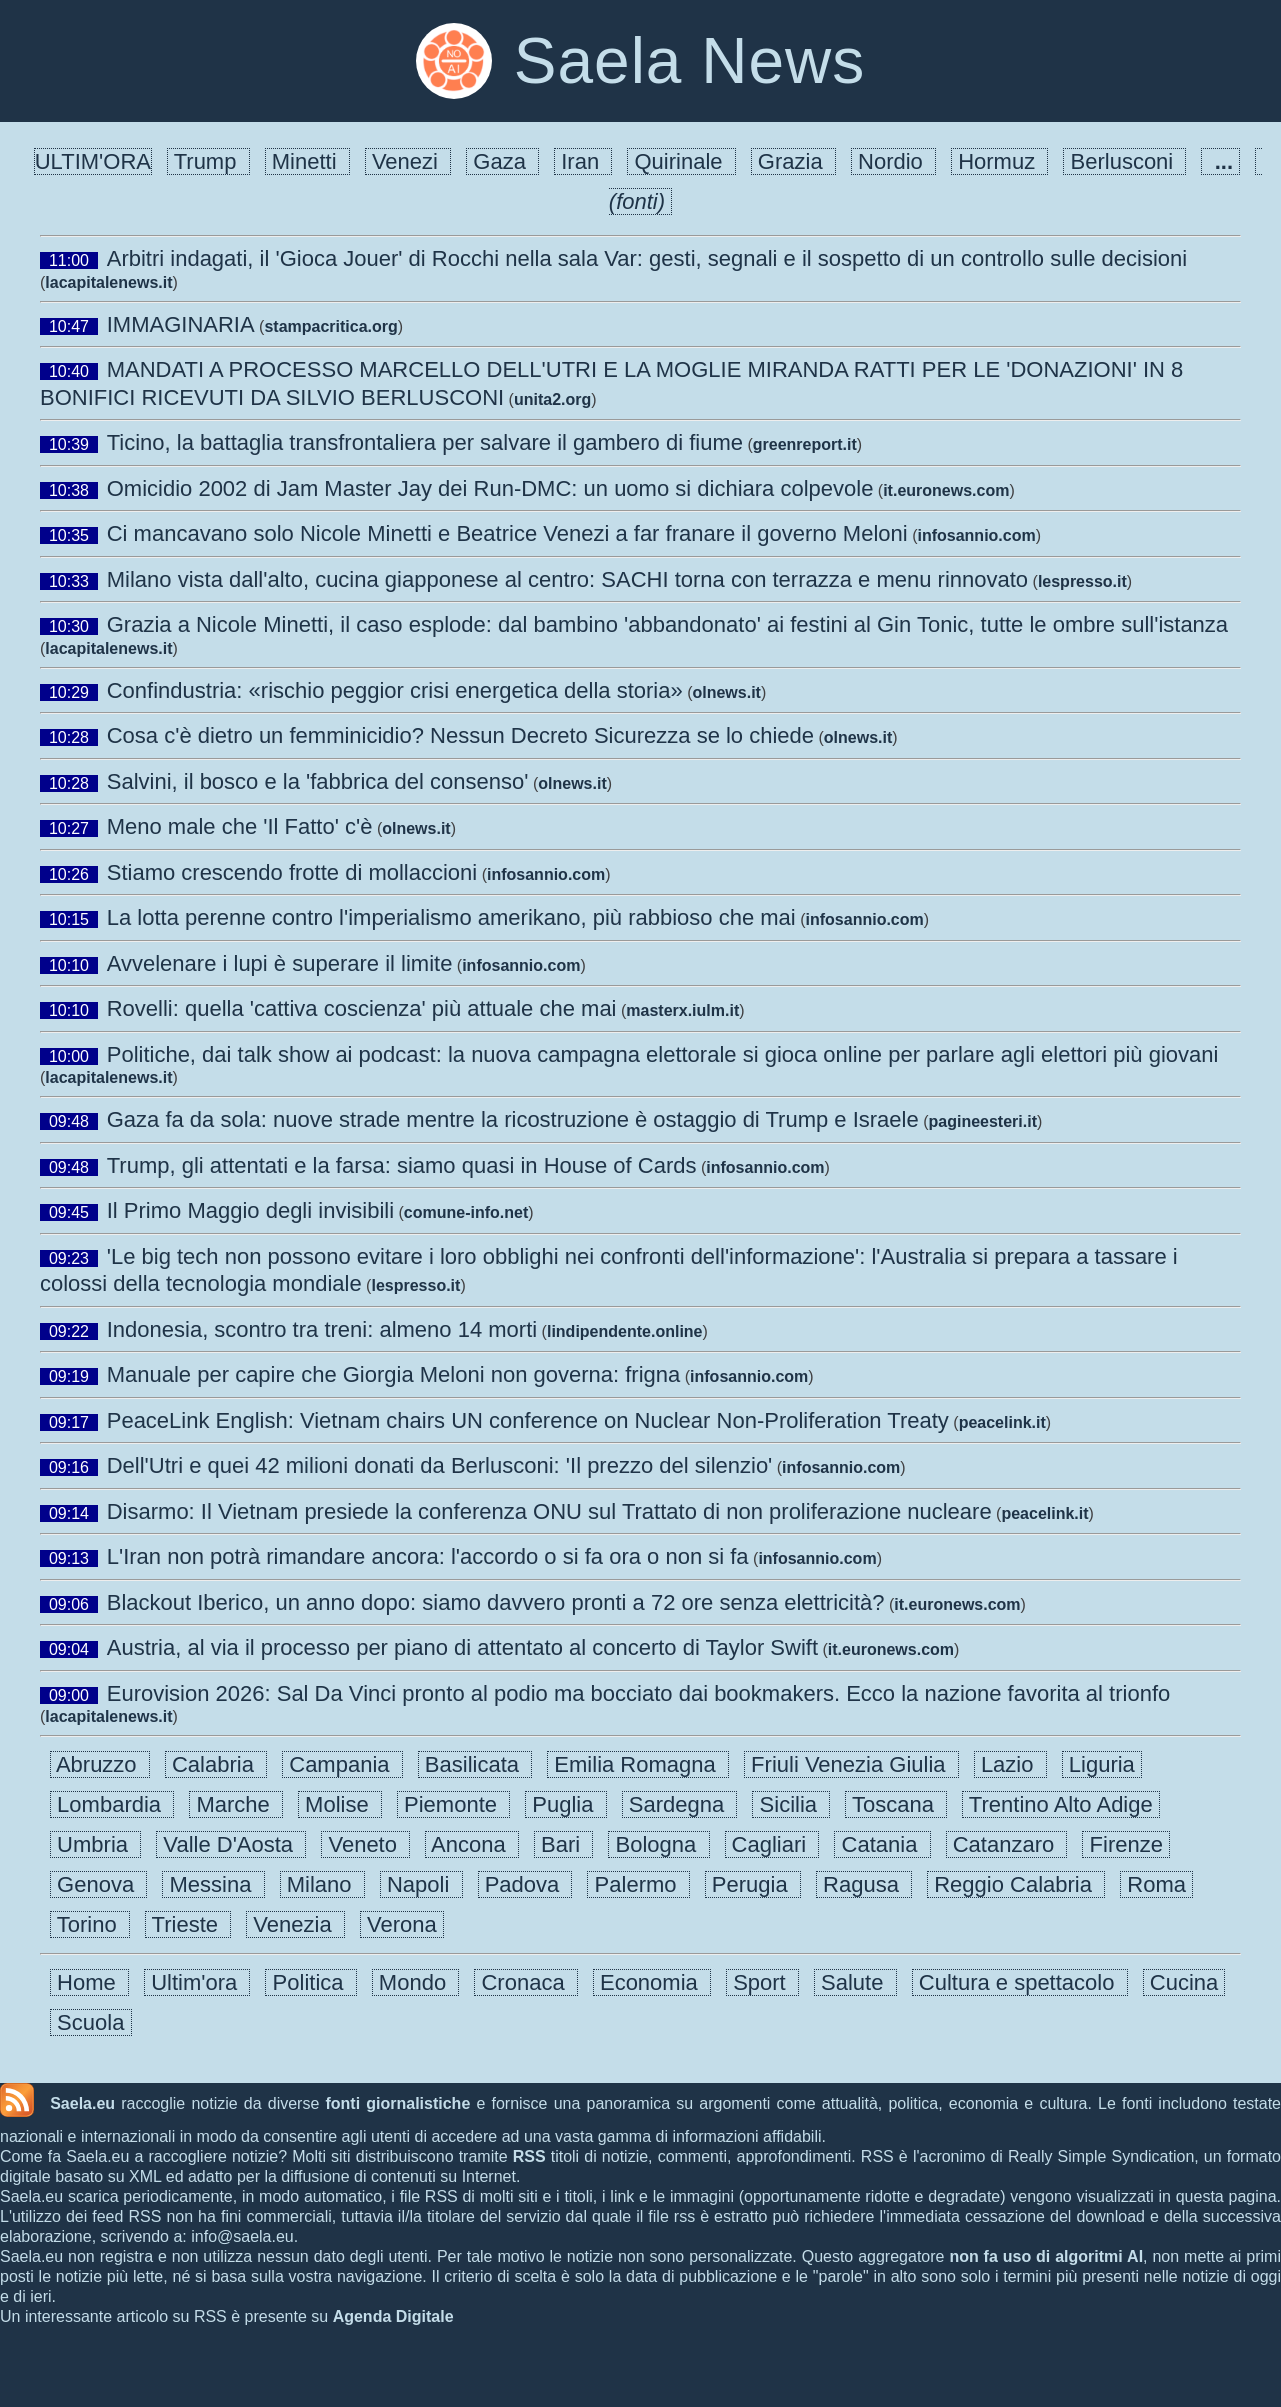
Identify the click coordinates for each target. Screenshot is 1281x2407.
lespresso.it (1082, 581)
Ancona (472, 1844)
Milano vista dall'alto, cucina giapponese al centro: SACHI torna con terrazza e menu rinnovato (567, 579)
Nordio (893, 161)
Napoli (421, 1884)
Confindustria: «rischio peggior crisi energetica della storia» (395, 690)
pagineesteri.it (983, 1121)
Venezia (295, 1924)
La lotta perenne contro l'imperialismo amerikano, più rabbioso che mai (451, 917)
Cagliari (772, 1844)
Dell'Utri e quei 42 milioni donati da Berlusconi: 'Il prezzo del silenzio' (440, 1465)
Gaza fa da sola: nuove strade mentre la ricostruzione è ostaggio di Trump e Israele (513, 1119)
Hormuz (999, 161)
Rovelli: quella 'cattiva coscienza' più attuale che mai (362, 1008)
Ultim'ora (197, 1982)
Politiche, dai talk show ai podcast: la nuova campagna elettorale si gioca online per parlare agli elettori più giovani (663, 1054)
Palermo (638, 1884)
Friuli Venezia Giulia (851, 1764)
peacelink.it (1002, 1422)
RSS (529, 2156)
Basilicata (475, 1764)
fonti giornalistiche (397, 2103)
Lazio (1010, 1764)
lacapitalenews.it (108, 282)
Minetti (307, 161)
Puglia (566, 1804)
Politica (310, 1982)
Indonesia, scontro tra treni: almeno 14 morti (322, 1329)
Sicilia (791, 1804)
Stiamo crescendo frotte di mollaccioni (292, 872)
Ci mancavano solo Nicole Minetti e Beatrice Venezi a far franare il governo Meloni (507, 533)
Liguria (1102, 1764)
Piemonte (453, 1804)
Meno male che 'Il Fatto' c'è (240, 826)
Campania (342, 1764)
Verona (402, 1924)
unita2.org (552, 399)
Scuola (91, 2022)
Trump (208, 161)
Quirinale (681, 161)
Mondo (416, 1982)
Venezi (408, 161)
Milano (322, 1884)
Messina (213, 1884)
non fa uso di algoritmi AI (1046, 2256)
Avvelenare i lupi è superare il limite (280, 963)
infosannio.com (976, 535)
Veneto (365, 1844)
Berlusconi (1124, 161)
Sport (762, 1982)
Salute (855, 1982)
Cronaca (526, 1982)
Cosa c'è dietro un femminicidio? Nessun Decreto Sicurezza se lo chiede (460, 735)
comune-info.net (466, 1212)
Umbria (95, 1844)
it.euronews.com (946, 490)
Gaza (502, 161)
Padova (525, 1884)
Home (89, 1982)
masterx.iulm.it (682, 1010)
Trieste (188, 1924)
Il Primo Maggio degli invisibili (250, 1210)
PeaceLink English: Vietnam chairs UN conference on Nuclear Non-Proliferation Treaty (528, 1420)
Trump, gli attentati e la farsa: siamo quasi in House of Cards (402, 1165)
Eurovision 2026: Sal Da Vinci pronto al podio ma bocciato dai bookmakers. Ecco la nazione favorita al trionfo (642, 1693)
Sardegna (680, 1804)
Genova (98, 1884)
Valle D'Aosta (231, 1844)
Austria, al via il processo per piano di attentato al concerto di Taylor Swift (462, 1647)
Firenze (1126, 1844)
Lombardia (112, 1804)
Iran (583, 161)
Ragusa (864, 1884)
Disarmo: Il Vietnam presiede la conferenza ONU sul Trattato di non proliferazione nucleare (549, 1511)
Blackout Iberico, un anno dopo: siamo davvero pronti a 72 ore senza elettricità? (496, 1602)
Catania (882, 1844)
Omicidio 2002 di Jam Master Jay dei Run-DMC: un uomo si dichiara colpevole (490, 488)
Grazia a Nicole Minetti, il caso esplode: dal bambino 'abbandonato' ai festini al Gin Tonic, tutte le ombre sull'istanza (667, 624)
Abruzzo (100, 1764)
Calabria (216, 1764)
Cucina (1184, 1982)
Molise (340, 1804)
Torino (90, 1924)
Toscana (896, 1804)
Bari (563, 1844)
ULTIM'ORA (93, 161)
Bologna (658, 1844)
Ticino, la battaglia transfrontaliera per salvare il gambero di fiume (425, 442)
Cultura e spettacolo (1020, 1982)
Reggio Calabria (1016, 1884)
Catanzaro (1007, 1844)
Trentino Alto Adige (1061, 1804)
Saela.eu (82, 2103)
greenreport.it (805, 444)
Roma (1156, 1884)
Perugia (753, 1884)
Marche (236, 1804)
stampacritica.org (330, 326)
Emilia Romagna (638, 1764)
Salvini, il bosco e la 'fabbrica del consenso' (318, 781)
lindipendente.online (625, 1331)
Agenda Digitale (393, 2316)
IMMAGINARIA (181, 324)
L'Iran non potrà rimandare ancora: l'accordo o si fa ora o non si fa (428, 1556)
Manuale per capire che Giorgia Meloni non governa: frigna (394, 1374)
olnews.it (726, 692)
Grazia (793, 161)
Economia (652, 1982)
